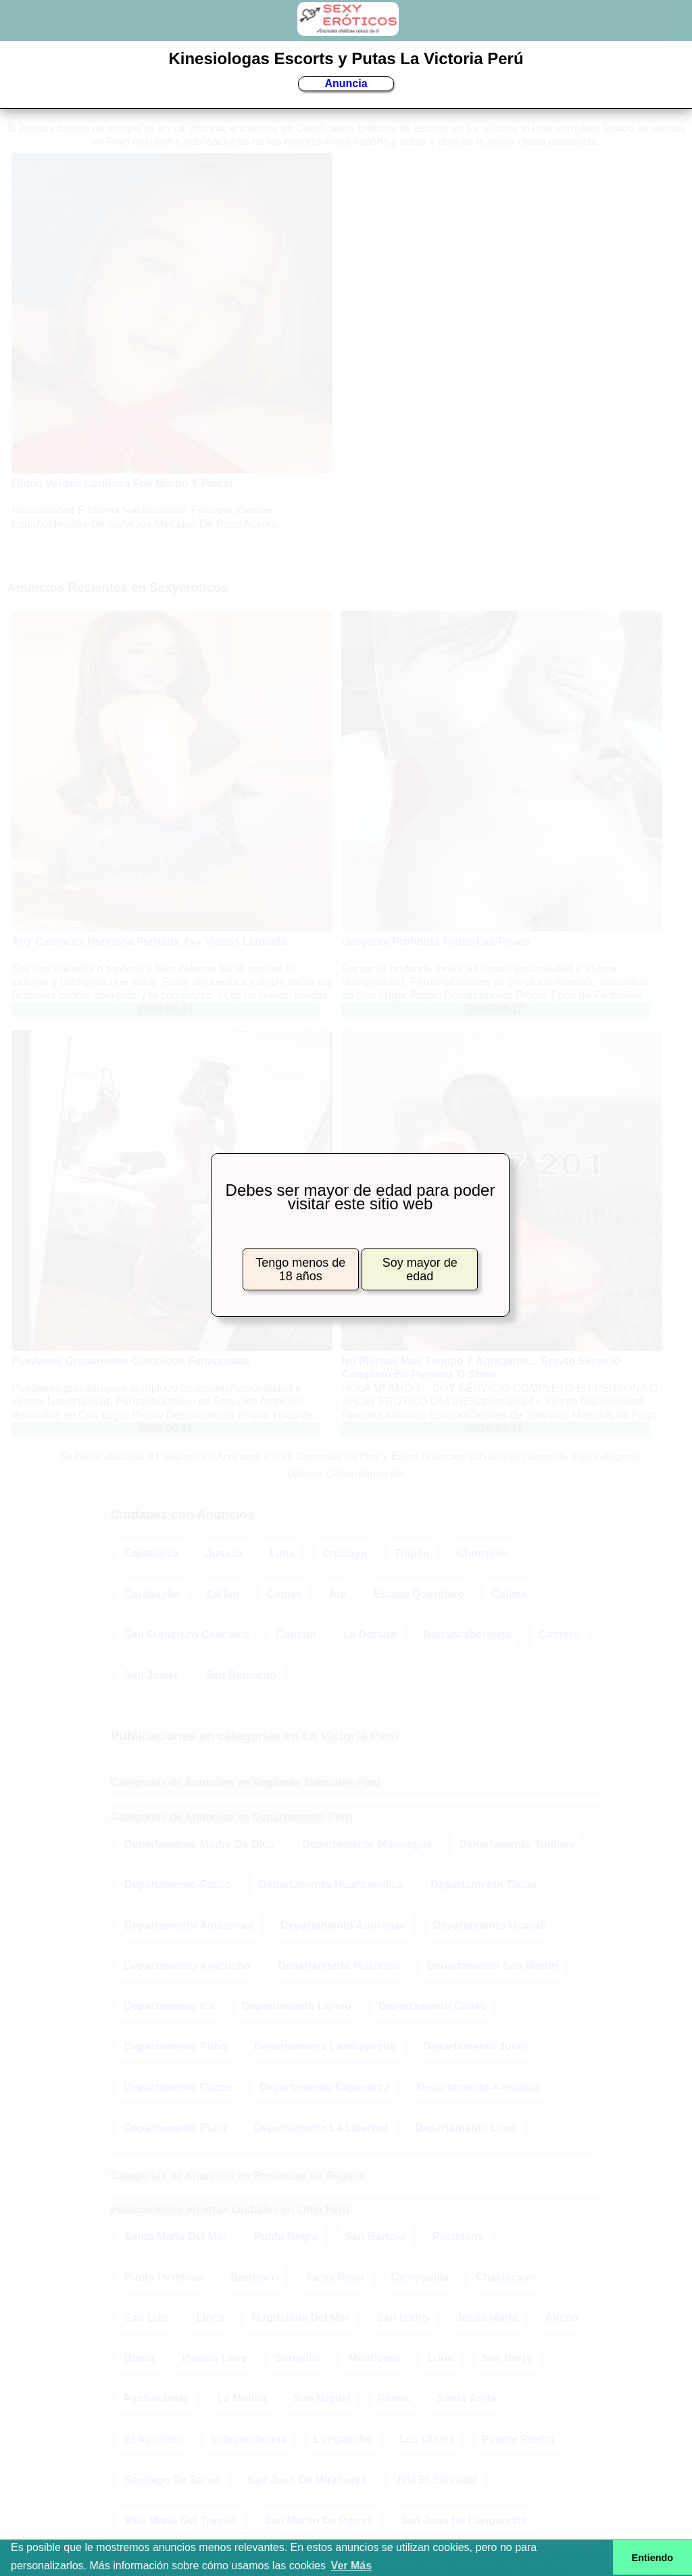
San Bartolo (375, 2236)
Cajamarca (151, 1553)
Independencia (249, 2439)
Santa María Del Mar (175, 2236)
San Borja (506, 2358)
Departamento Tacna (483, 1884)
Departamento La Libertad (321, 2127)
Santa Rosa (334, 2277)
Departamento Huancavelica (331, 1884)
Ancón (561, 2317)
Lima (282, 1553)
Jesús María (487, 2317)
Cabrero (558, 1634)
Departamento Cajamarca (325, 2087)
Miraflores (373, 2358)
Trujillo (411, 1553)
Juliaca (224, 1553)
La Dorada (369, 1634)
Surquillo (297, 2358)
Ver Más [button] (351, 2565)
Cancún (296, 1634)
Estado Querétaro (419, 1594)
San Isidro (402, 2317)
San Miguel (322, 2398)
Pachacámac (157, 2398)
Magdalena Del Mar (300, 2317)
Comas (284, 1594)
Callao (223, 1594)
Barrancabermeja (467, 1634)
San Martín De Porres (319, 2520)
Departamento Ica (169, 2006)
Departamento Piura (175, 2127)
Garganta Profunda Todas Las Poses (435, 941)
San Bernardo (240, 1675)
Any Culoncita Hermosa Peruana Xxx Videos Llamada (149, 941)
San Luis (147, 2317)
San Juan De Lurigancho (464, 2520)
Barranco (254, 2277)
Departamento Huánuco (338, 1965)
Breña (139, 2358)
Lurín (440, 2358)
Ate (338, 1594)
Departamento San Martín (492, 1965)
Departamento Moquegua (367, 1844)
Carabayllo (152, 1594)
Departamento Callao (432, 2006)
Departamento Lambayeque (325, 2046)
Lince (211, 2317)
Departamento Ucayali (490, 1925)
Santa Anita (466, 2398)
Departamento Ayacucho (187, 1965)
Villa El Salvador (436, 2479)
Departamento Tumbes (517, 1844)
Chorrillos (482, 1553)
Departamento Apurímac (342, 1925)
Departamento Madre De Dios (199, 1844)
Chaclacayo (506, 2277)
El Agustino (154, 2439)
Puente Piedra (518, 2439)
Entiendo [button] (653, 2557)
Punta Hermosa (163, 2277)
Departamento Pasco (178, 1884)
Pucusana (458, 2236)
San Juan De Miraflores (307, 2479)
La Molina (242, 2398)
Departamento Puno (175, 2046)
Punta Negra (286, 2236)
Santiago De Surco (172, 2479)
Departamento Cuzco (178, 2087)
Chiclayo (344, 1553)
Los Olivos (427, 2439)
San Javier (151, 1675)
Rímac (394, 2398)
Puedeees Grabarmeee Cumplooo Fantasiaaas (130, 1361)
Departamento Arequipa (478, 2087)
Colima (509, 1594)
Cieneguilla (420, 2277)
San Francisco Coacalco (186, 1634)
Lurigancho (343, 2439)
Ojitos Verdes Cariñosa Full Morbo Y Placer (122, 483)
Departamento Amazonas (188, 1925)
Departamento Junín (475, 2046)
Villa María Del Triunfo (180, 2520)
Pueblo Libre (214, 2358)
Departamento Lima (465, 2127)
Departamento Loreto (296, 2006)
